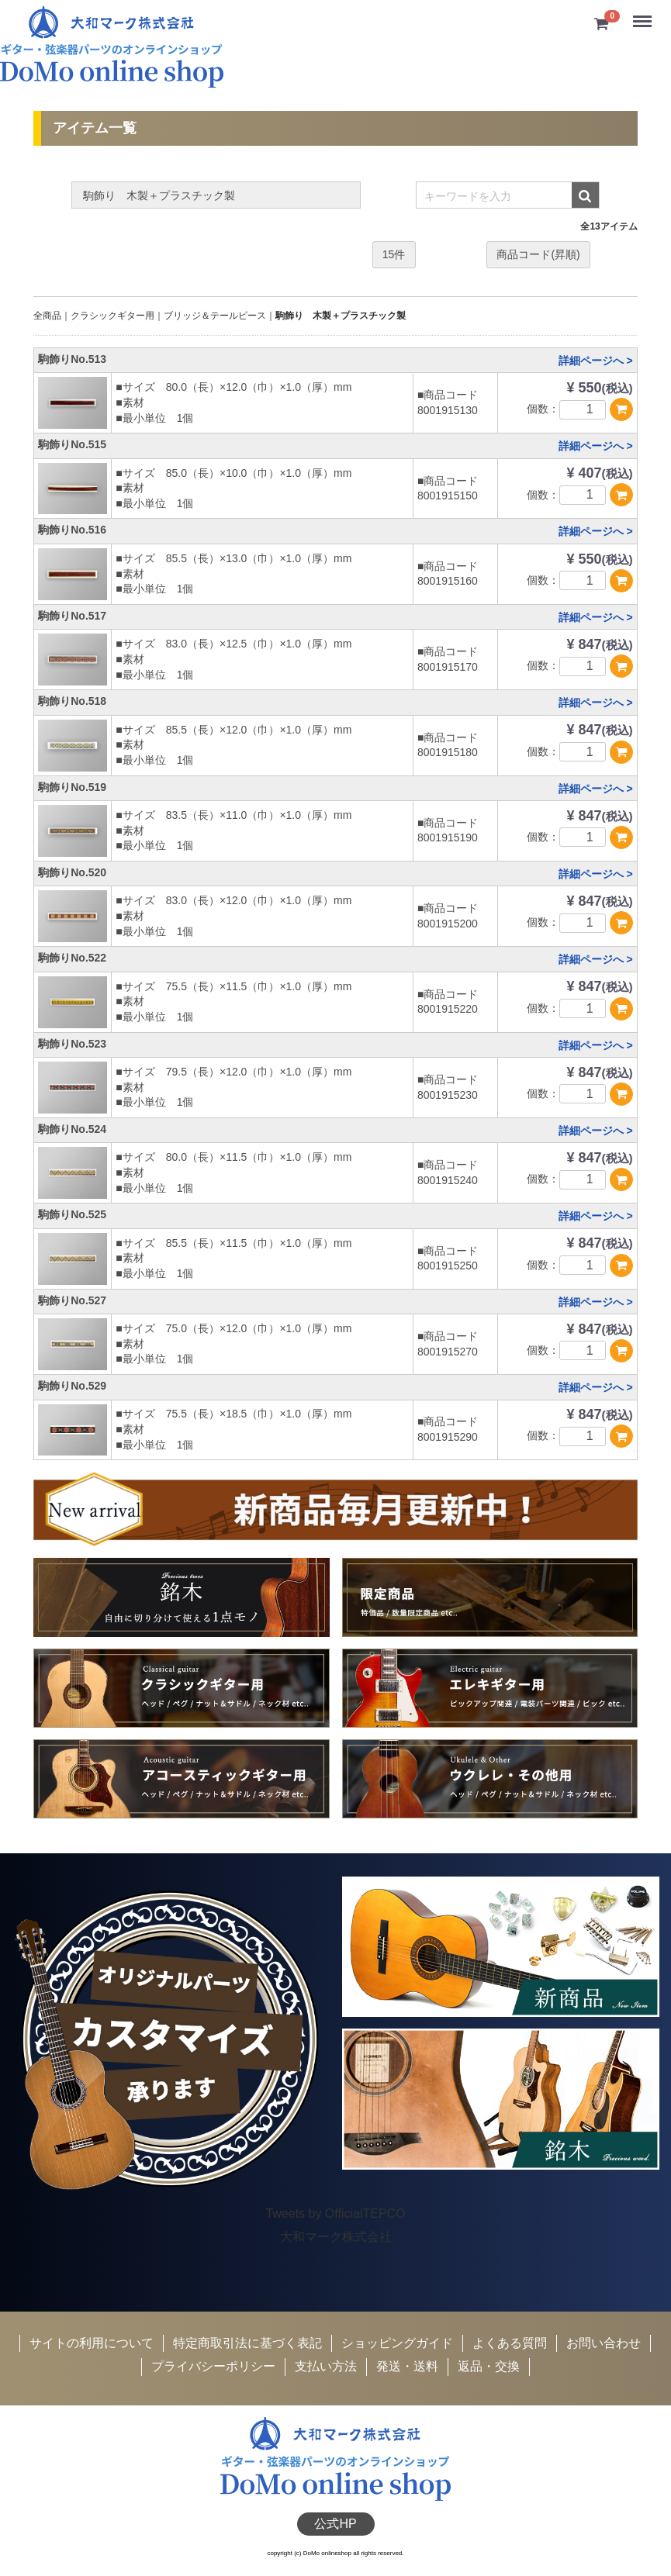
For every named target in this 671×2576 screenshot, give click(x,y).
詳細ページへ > (596, 360)
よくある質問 (509, 2343)
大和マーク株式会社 (336, 2236)
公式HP (335, 2522)
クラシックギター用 (112, 315)
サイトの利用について (91, 2343)
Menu (643, 15)
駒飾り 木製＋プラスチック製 (340, 315)
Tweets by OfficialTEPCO (335, 2213)
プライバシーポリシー (213, 2366)
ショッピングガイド (397, 2343)
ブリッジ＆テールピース (215, 315)
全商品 (47, 315)
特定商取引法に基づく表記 (247, 2343)
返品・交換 (489, 2366)
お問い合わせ (603, 2343)
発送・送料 (407, 2366)
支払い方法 (326, 2366)
